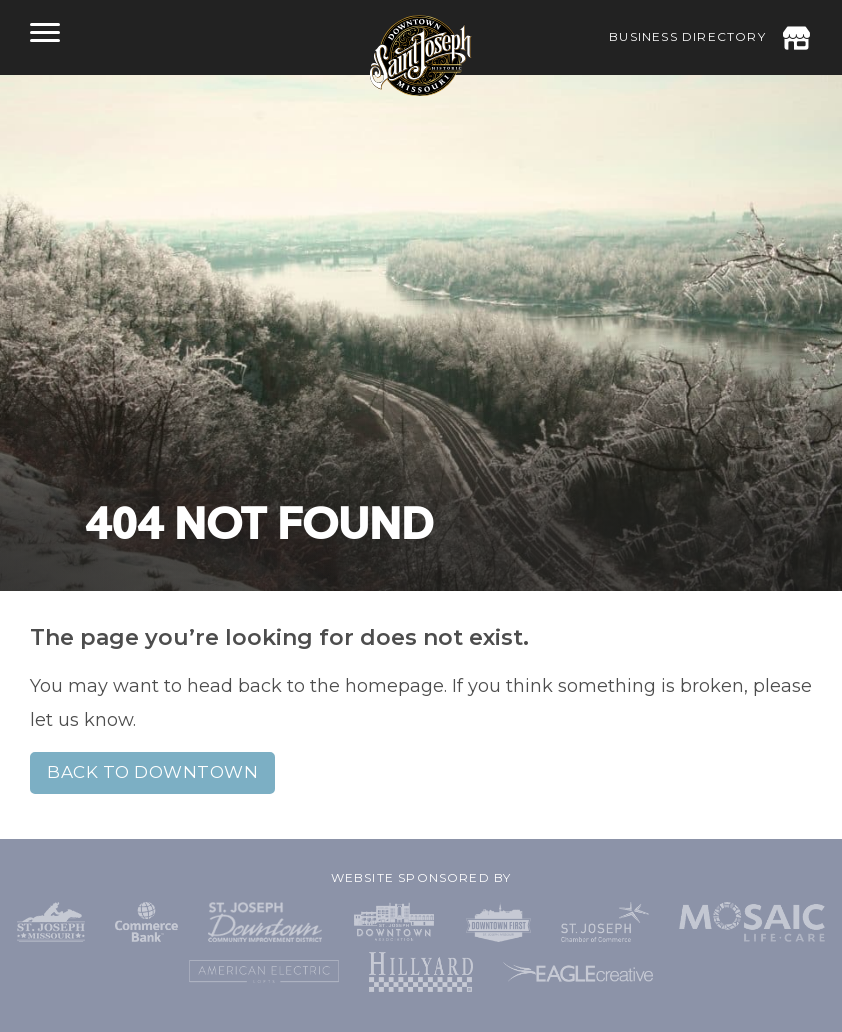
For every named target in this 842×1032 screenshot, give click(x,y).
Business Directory (687, 36)
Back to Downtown (152, 772)
